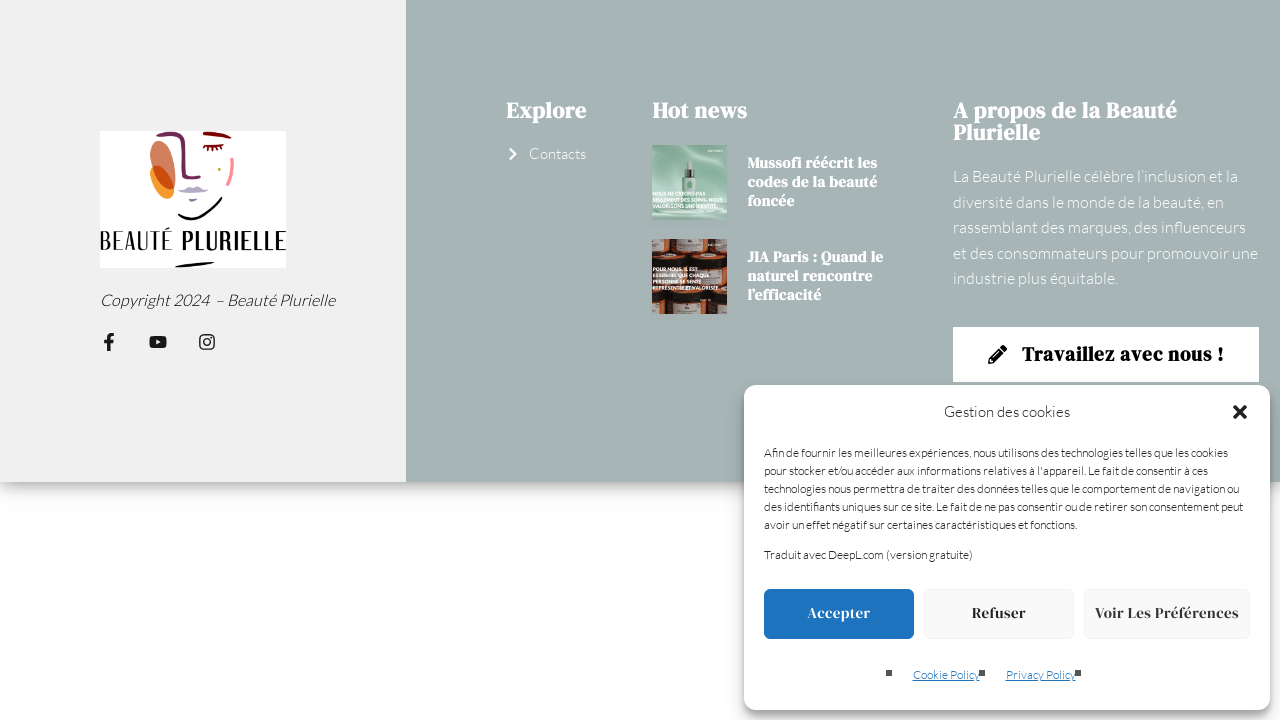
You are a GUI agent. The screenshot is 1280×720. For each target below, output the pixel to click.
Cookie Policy (946, 674)
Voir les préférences (1167, 613)
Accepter (838, 613)
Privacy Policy (1041, 674)
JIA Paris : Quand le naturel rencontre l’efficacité (815, 276)
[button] (1240, 412)
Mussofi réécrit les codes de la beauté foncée (812, 182)
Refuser (999, 613)
